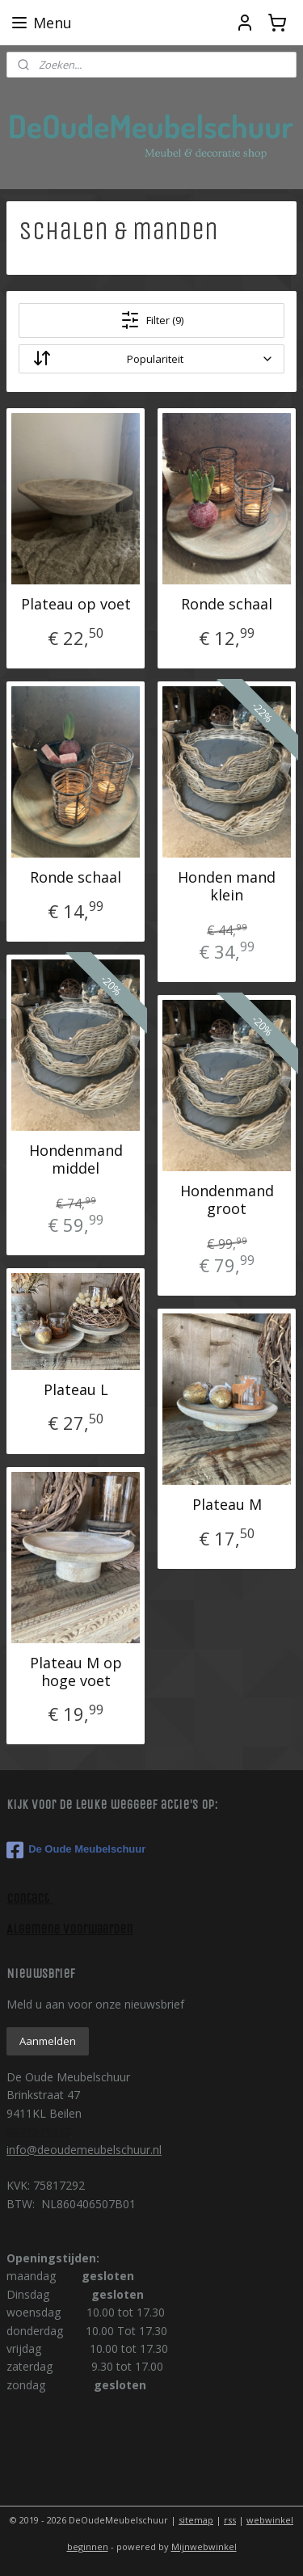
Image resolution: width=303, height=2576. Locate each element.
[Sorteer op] (151, 359)
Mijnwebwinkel (204, 2546)
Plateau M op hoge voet (76, 1671)
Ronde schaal (226, 604)
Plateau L (76, 1389)
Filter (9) (151, 320)
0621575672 (38, 2131)
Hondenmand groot (227, 1199)
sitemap (196, 2520)
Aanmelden (47, 2041)
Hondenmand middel (76, 1158)
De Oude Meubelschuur (75, 1850)
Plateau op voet (76, 604)
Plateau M (227, 1504)
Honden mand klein (227, 885)
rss (230, 2520)
